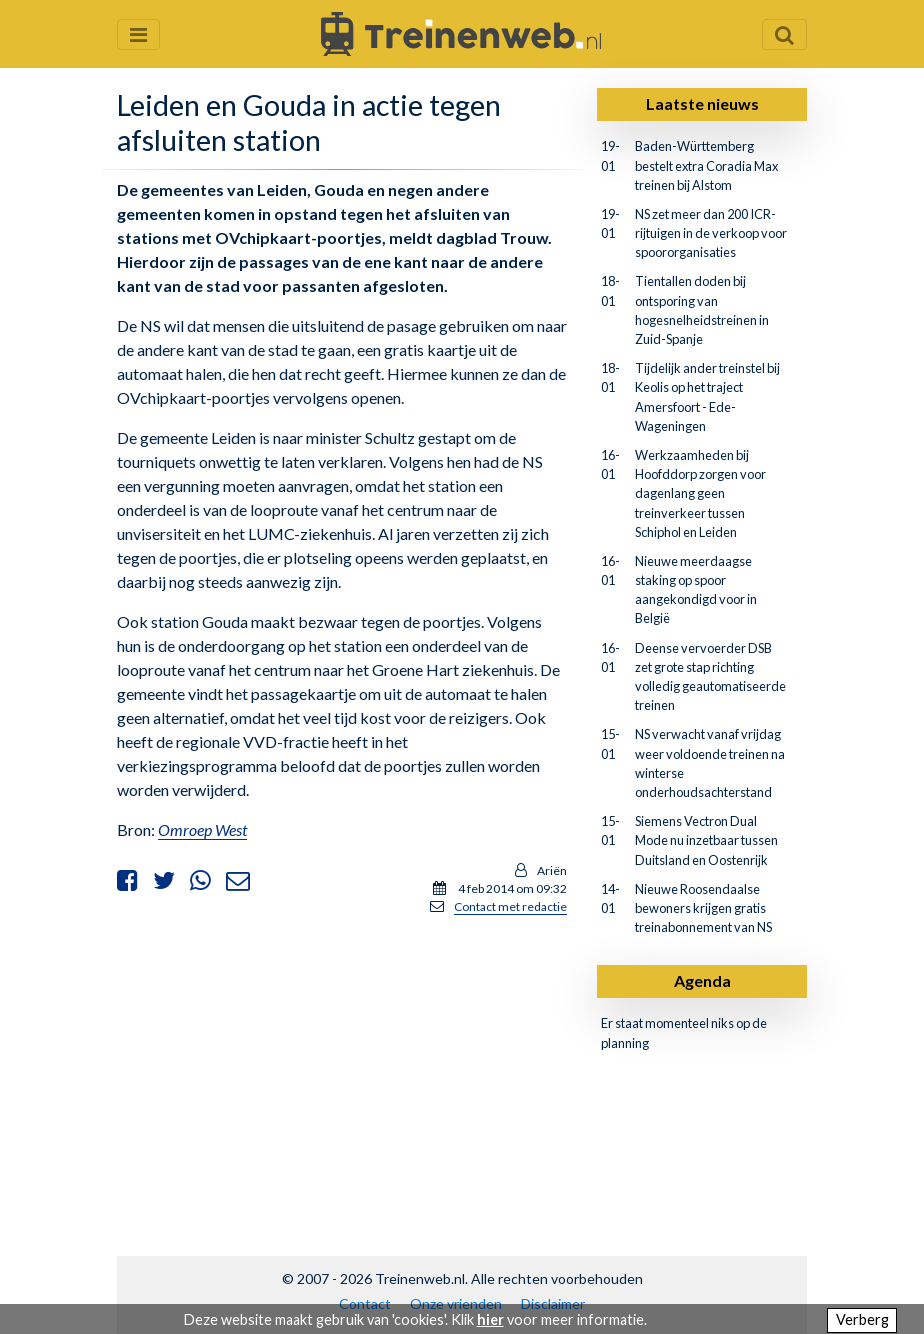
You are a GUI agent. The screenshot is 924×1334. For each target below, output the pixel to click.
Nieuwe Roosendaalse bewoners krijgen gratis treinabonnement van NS (703, 908)
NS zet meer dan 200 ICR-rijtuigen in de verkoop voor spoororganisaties (711, 233)
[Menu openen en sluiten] (138, 34)
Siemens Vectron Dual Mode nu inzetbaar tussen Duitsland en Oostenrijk (706, 840)
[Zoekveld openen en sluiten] (784, 34)
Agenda (702, 980)
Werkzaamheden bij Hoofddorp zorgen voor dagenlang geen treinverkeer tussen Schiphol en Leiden (700, 493)
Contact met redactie (510, 906)
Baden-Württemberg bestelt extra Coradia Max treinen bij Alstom (706, 165)
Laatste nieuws (702, 103)
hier (490, 1319)
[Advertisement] (342, 1072)
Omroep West (202, 829)
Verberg (862, 1319)
